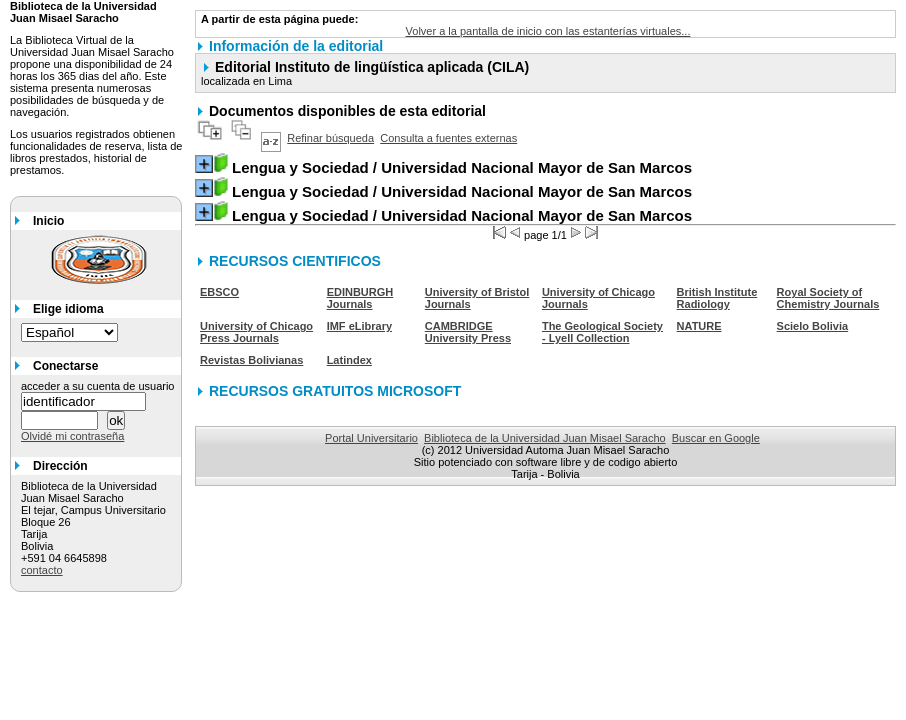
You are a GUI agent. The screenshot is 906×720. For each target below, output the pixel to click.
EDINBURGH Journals (360, 298)
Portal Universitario (371, 438)
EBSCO (219, 292)
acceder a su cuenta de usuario (98, 386)
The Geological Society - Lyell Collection (602, 332)
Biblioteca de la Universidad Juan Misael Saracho (545, 438)
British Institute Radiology (717, 298)
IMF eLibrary (359, 326)
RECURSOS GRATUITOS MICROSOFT (335, 391)
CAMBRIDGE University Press (468, 332)
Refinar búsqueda (330, 138)
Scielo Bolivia (813, 326)
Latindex (349, 360)
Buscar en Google (716, 438)
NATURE (699, 326)
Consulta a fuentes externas (448, 138)
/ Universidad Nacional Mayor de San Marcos (462, 167)
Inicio (48, 221)
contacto (42, 570)
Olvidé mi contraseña (72, 436)
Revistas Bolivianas (251, 360)
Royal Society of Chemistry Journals (828, 298)
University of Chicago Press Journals (256, 332)
